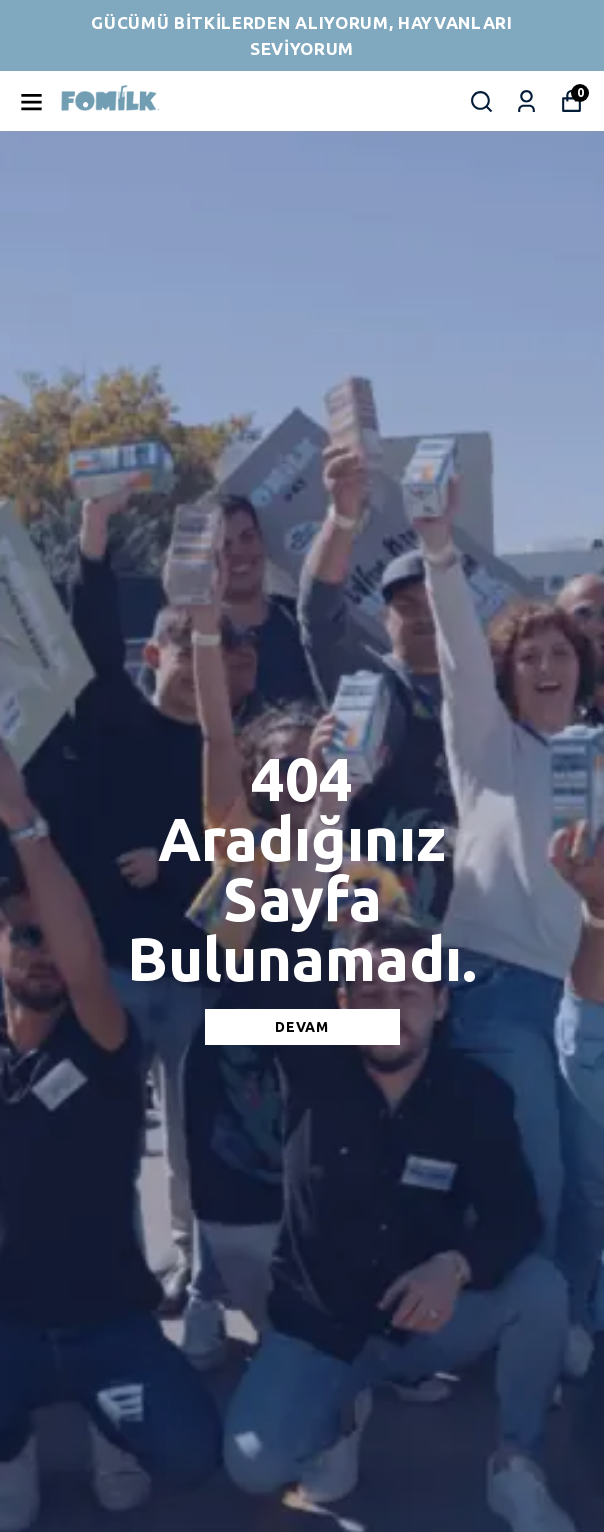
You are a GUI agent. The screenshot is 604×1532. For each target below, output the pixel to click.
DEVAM (302, 1027)
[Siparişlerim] (526, 101)
